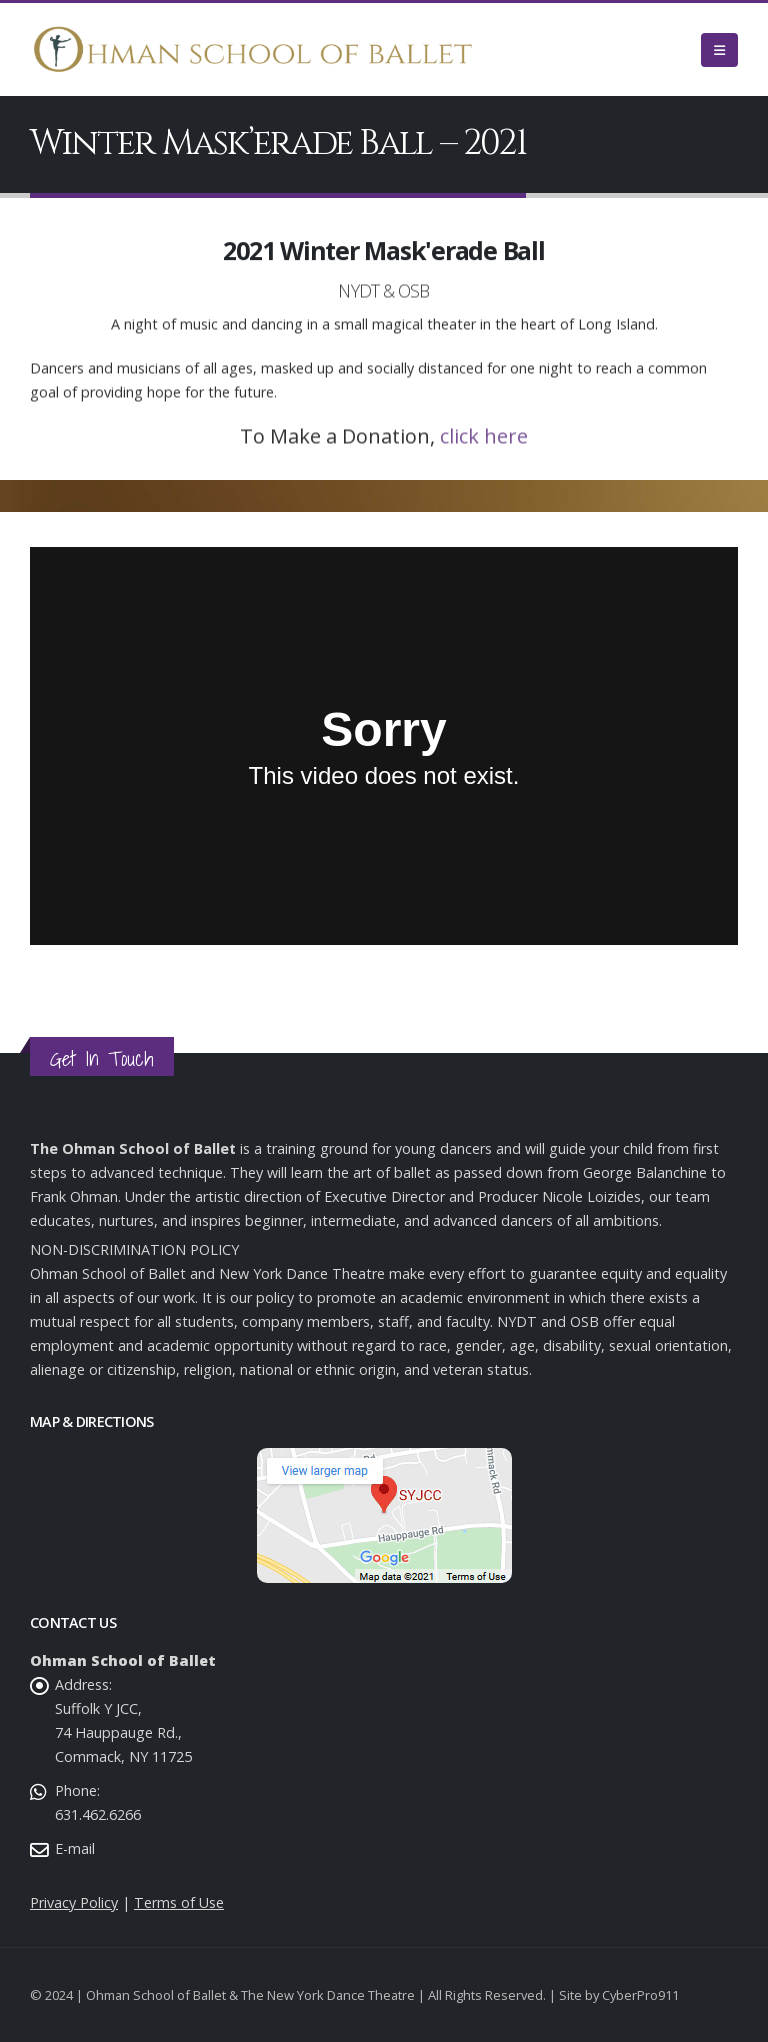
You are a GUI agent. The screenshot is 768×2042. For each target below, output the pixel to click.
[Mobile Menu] (719, 50)
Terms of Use (179, 1902)
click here (484, 448)
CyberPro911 (640, 1995)
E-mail (75, 1848)
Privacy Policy (74, 1902)
